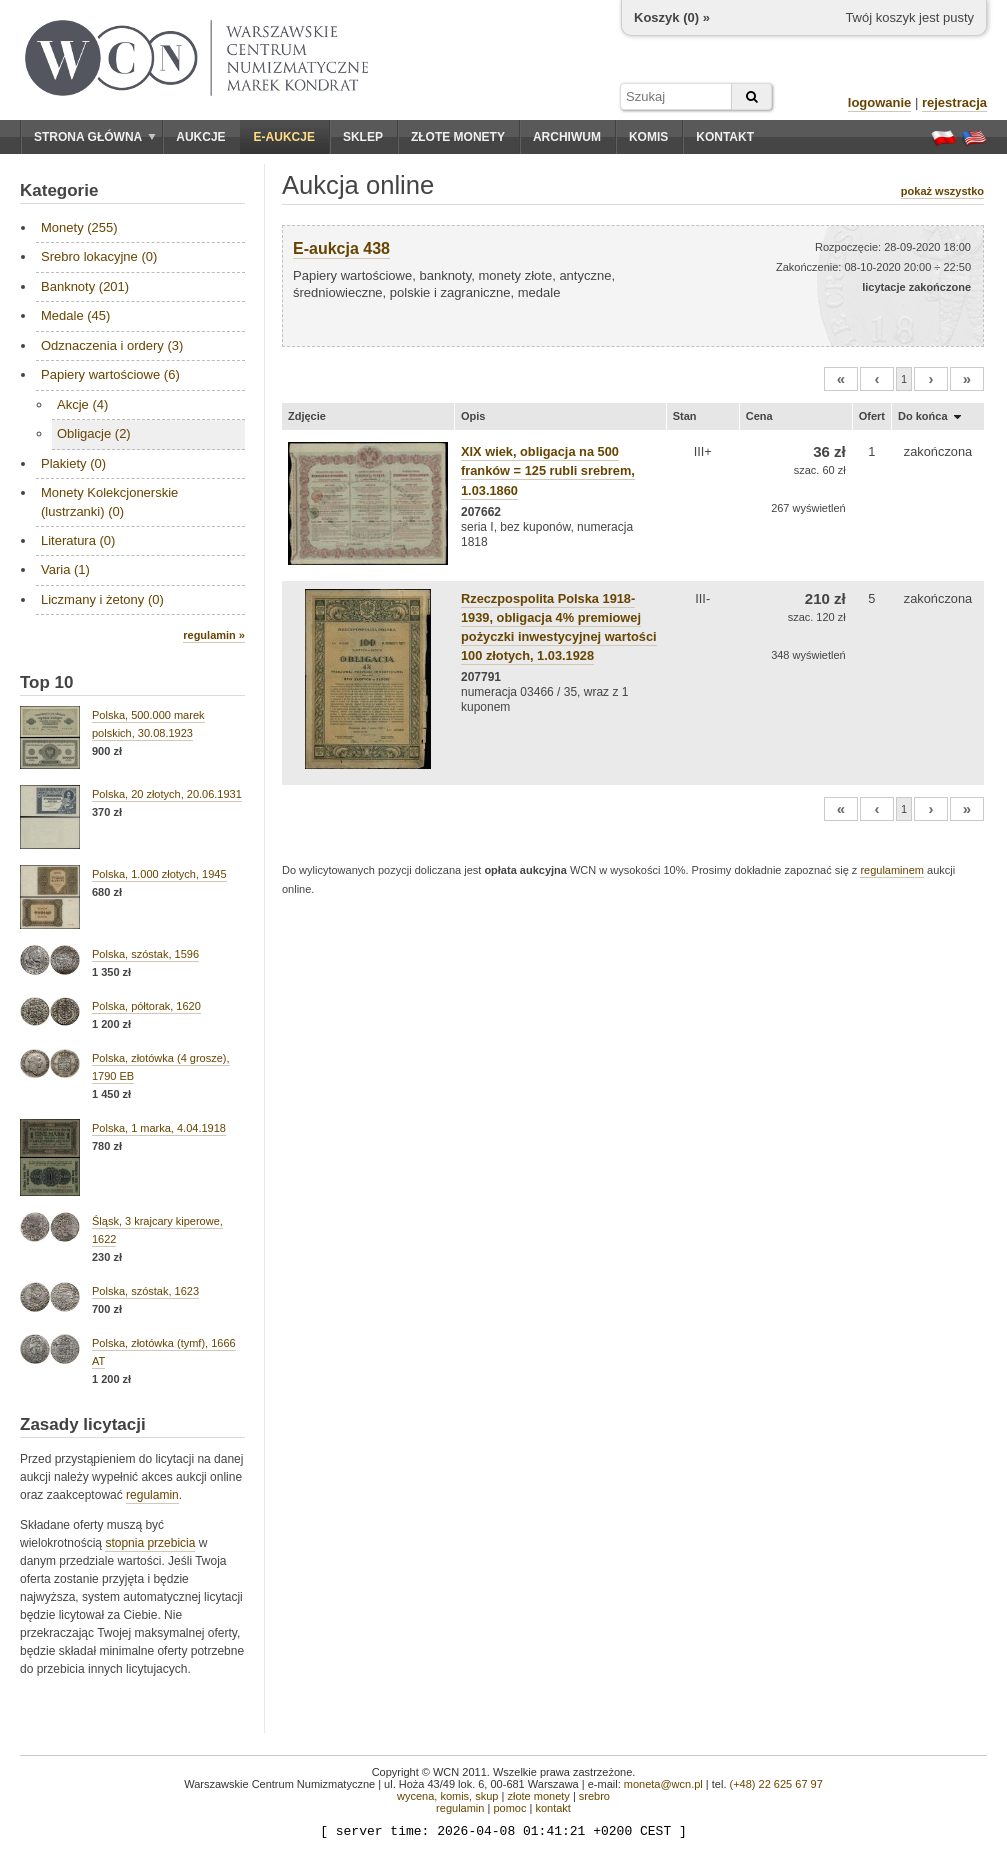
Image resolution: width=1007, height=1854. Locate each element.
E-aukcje (284, 137)
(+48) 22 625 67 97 (776, 1784)
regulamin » (214, 635)
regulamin (152, 1495)
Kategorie (59, 190)
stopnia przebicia (150, 1543)
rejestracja (954, 102)
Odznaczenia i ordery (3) (112, 345)
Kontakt (725, 137)
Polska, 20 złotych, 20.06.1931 (167, 794)
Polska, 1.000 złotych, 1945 (159, 874)
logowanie (880, 102)
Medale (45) (75, 315)
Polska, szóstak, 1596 (145, 954)
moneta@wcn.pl (663, 1784)
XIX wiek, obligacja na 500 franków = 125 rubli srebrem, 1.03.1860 (548, 470)
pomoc (509, 1808)
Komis (648, 137)
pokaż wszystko (942, 191)
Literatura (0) (78, 540)
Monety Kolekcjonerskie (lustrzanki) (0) (109, 501)
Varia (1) (65, 569)
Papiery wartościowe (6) (110, 374)
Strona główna (95, 137)
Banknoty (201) (85, 286)
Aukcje (200, 137)
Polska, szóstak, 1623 (145, 1291)
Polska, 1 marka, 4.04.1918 (159, 1128)
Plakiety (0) (73, 463)
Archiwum (567, 137)
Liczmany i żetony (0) (102, 599)
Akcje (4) (82, 404)
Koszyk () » (672, 17)
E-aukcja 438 (341, 248)
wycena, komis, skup (447, 1796)
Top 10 (47, 682)
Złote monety (458, 137)
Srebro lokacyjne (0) (99, 256)
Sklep (363, 137)
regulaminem (892, 870)
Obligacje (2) (94, 433)
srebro (594, 1796)
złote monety (538, 1796)
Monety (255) (79, 227)
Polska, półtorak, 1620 (146, 1006)
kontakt (552, 1808)
